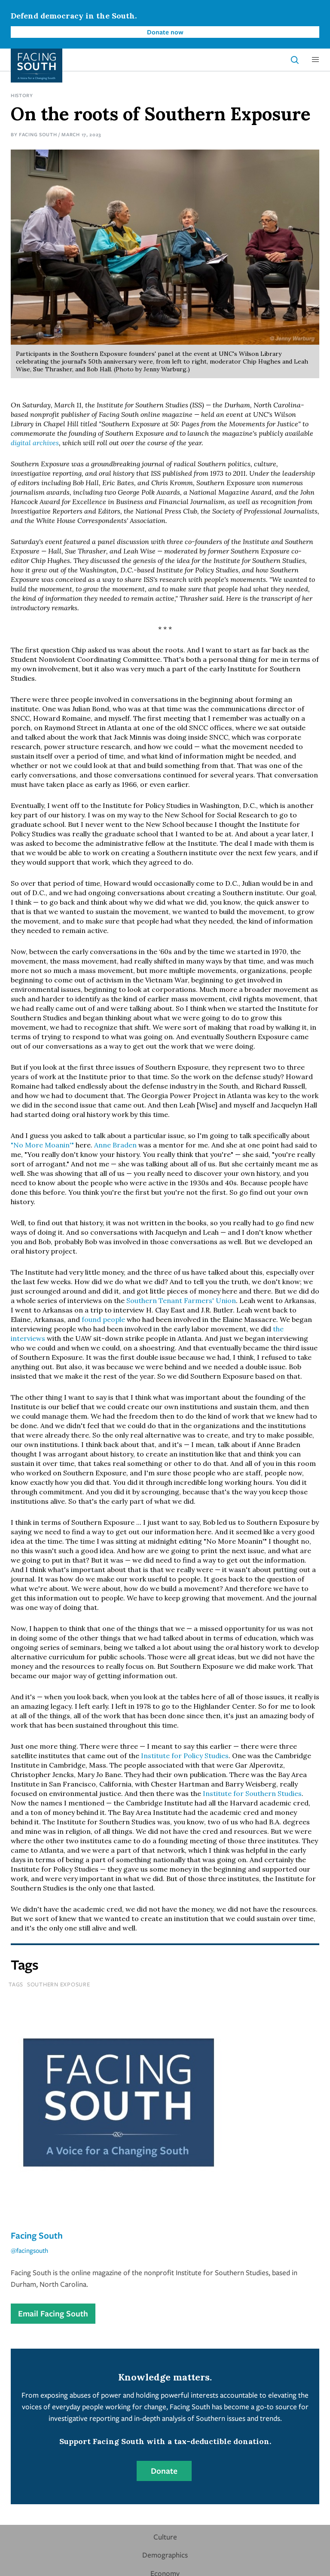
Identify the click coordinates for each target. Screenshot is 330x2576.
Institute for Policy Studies (185, 1755)
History (22, 95)
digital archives (35, 442)
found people (103, 1319)
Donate (164, 2470)
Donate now (165, 32)
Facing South (38, 134)
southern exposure (58, 1984)
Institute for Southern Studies (252, 1793)
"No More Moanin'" (42, 1145)
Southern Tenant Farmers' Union (181, 1300)
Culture (165, 2537)
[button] (315, 60)
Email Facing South (53, 2313)
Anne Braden (115, 1145)
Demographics (165, 2555)
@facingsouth (29, 2250)
